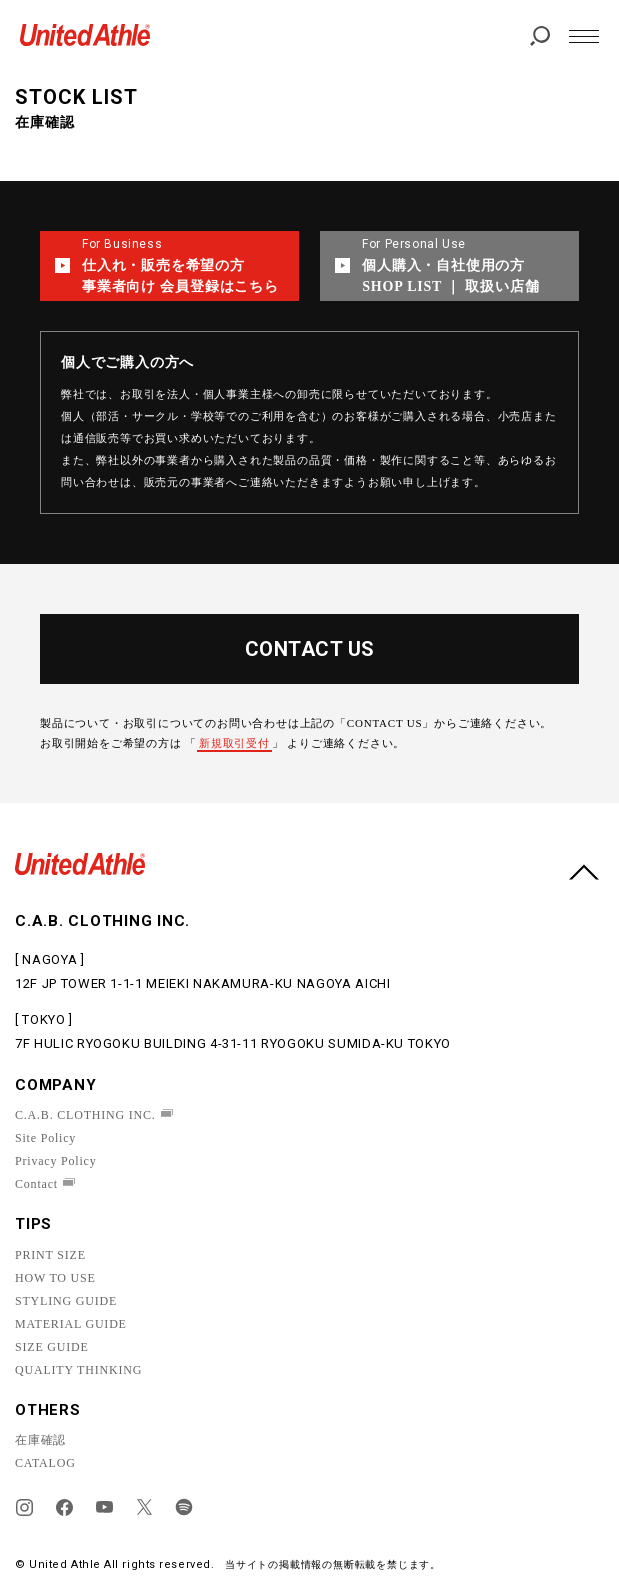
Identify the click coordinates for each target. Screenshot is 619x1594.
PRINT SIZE (50, 1255)
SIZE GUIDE (52, 1347)
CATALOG (45, 1463)
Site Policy (45, 1138)
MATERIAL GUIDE (71, 1324)
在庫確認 (40, 1440)
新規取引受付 (234, 743)
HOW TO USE (55, 1278)
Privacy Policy (56, 1161)
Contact (36, 1184)
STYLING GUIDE (66, 1301)
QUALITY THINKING (78, 1370)
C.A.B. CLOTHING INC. (85, 1115)
